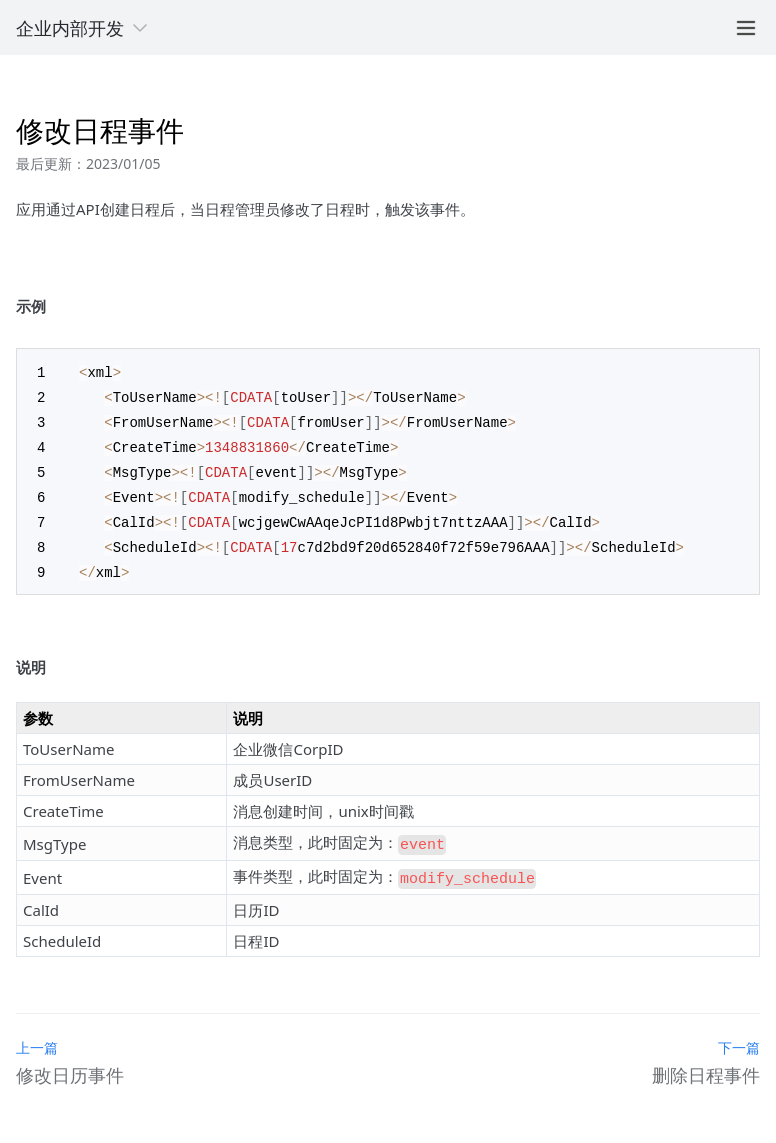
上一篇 (37, 1032)
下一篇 (739, 1032)
